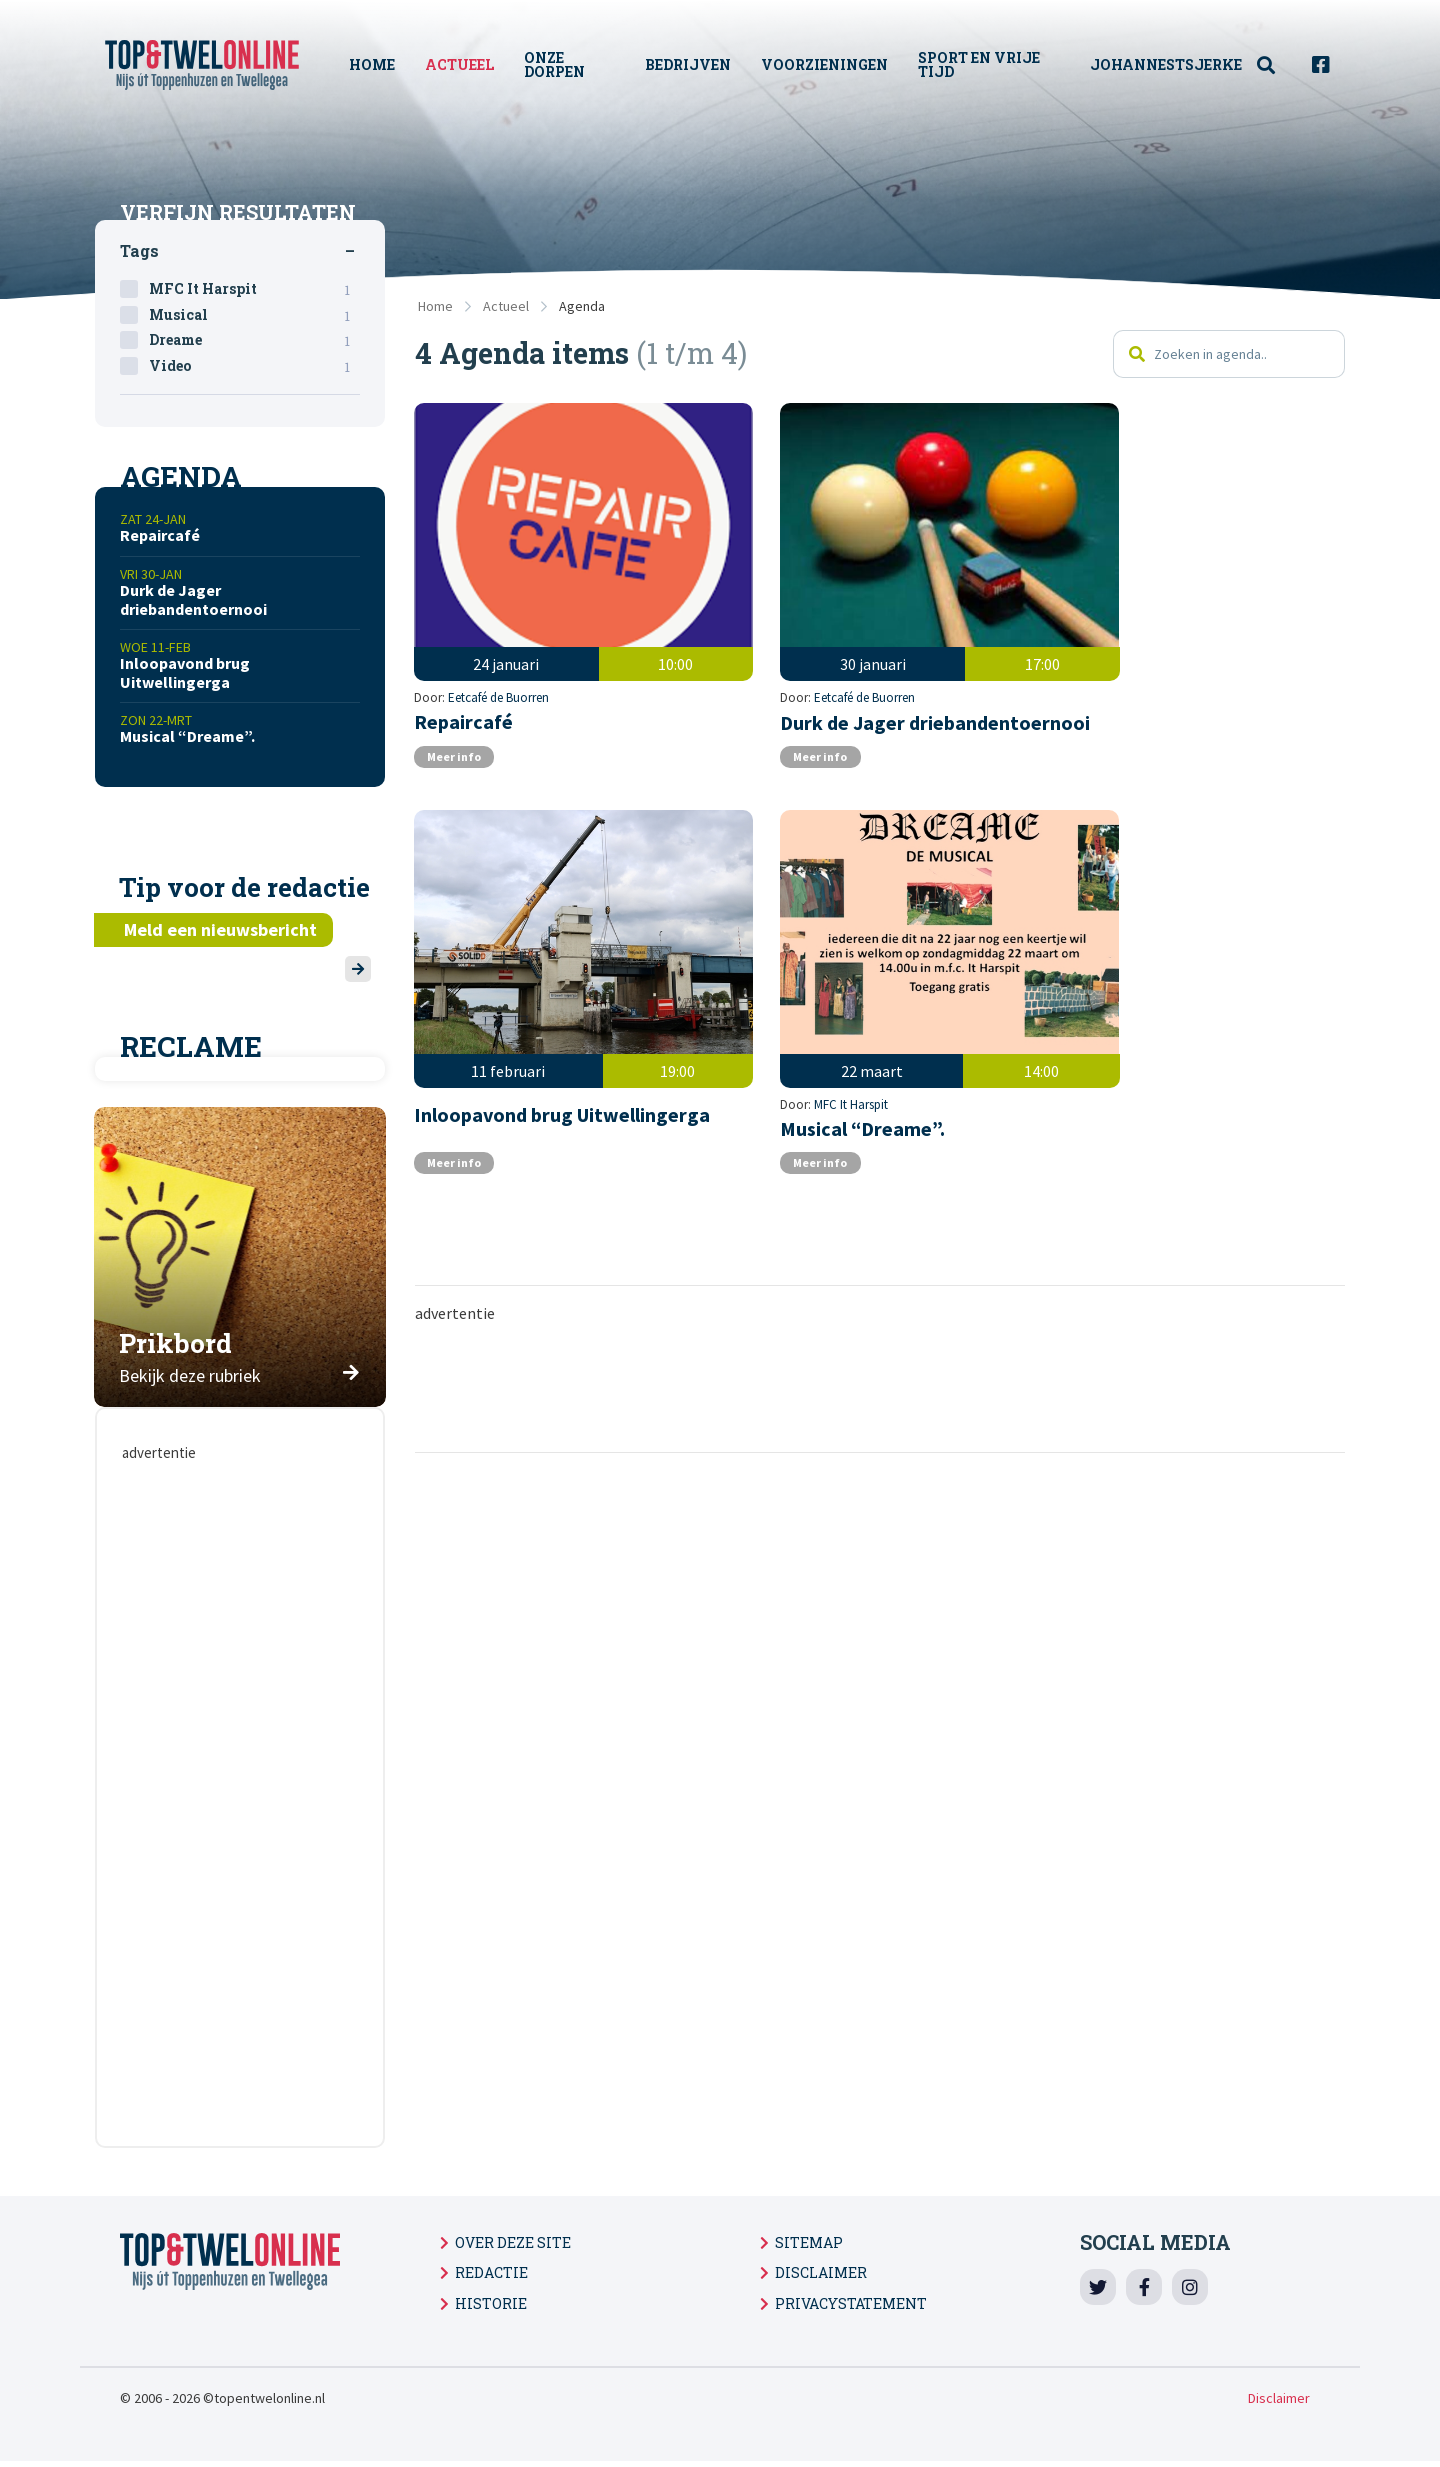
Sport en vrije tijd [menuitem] (980, 64)
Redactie (491, 2272)
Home (435, 306)
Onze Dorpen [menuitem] (556, 64)
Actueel (506, 306)
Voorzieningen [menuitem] (825, 64)
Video (249, 366)
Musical (249, 315)
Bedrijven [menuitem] (689, 64)
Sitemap (809, 2242)
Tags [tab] (139, 250)
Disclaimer (821, 2272)
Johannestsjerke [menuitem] (1166, 64)
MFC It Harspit (486, 1062)
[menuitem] (1277, 65)
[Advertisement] (880, 1345)
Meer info (457, 745)
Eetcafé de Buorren (499, 664)
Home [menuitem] (374, 64)
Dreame (249, 340)
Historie (491, 2303)
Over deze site (513, 2242)
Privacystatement (851, 2303)
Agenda (582, 306)
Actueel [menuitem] (461, 64)
